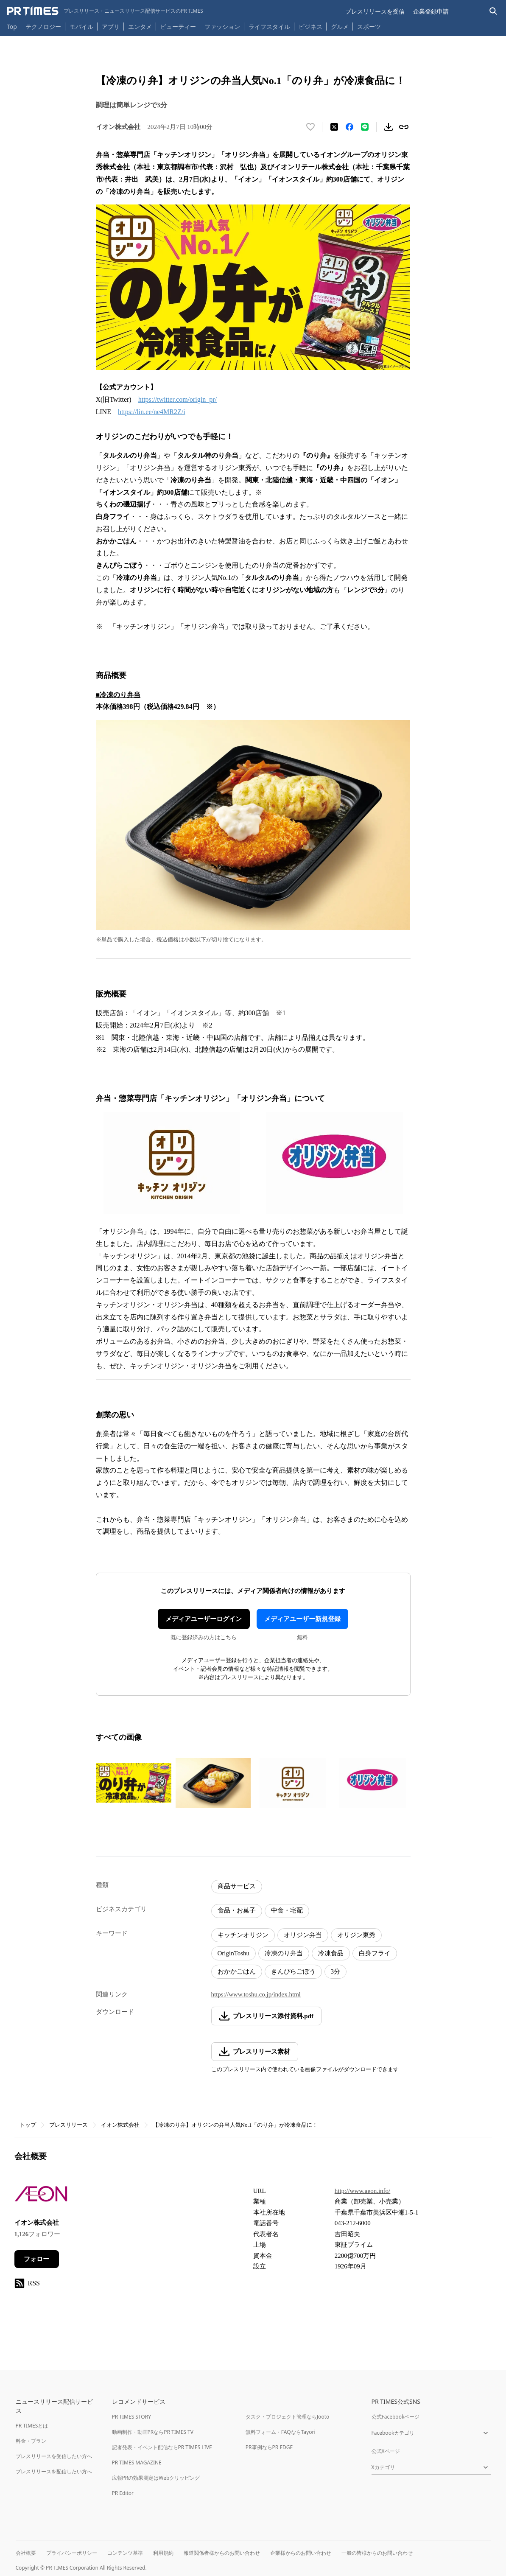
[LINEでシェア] (365, 127)
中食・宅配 (287, 1910)
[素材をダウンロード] (388, 127)
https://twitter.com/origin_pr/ (177, 399)
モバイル (81, 26)
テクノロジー (43, 26)
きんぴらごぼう (293, 1971)
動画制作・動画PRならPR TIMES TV (152, 2432)
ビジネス (310, 26)
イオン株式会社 (120, 2125)
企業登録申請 (431, 11)
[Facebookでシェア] (349, 127)
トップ (28, 2125)
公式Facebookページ (396, 2416)
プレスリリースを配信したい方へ (54, 2471)
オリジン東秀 (356, 1935)
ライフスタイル (269, 26)
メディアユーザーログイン (203, 1619)
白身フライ (375, 1953)
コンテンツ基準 (125, 2552)
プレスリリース (68, 2125)
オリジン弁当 (303, 1935)
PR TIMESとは (32, 2425)
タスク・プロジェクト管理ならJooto (287, 2416)
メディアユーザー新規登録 (302, 1619)
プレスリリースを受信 (375, 11)
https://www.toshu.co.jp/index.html (256, 1994)
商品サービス (237, 1886)
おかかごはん (237, 1971)
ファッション (222, 26)
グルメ (340, 26)
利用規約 (163, 2552)
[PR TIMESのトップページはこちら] (105, 11)
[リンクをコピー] (404, 127)
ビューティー (178, 26)
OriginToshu (234, 1953)
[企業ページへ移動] (40, 2196)
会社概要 (26, 2552)
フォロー (36, 2259)
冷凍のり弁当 (284, 1953)
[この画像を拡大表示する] (133, 1783)
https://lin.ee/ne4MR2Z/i (151, 411)
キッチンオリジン (243, 1935)
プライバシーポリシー (71, 2552)
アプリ (111, 26)
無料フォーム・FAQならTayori (281, 2432)
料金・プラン (31, 2440)
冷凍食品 (331, 1953)
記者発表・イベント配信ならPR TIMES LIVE (162, 2447)
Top (12, 26)
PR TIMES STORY (131, 2416)
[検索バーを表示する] (493, 11)
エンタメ (140, 26)
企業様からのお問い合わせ (300, 2552)
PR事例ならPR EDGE (269, 2447)
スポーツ (369, 26)
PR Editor (123, 2493)
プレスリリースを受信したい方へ (54, 2456)
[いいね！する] (310, 127)
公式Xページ (386, 2451)
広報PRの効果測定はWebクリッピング (156, 2477)
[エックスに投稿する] (334, 127)
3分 (336, 1971)
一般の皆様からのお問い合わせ (377, 2552)
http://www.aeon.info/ (363, 2190)
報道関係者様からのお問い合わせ (222, 2552)
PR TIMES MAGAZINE (137, 2462)
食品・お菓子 (237, 1910)
